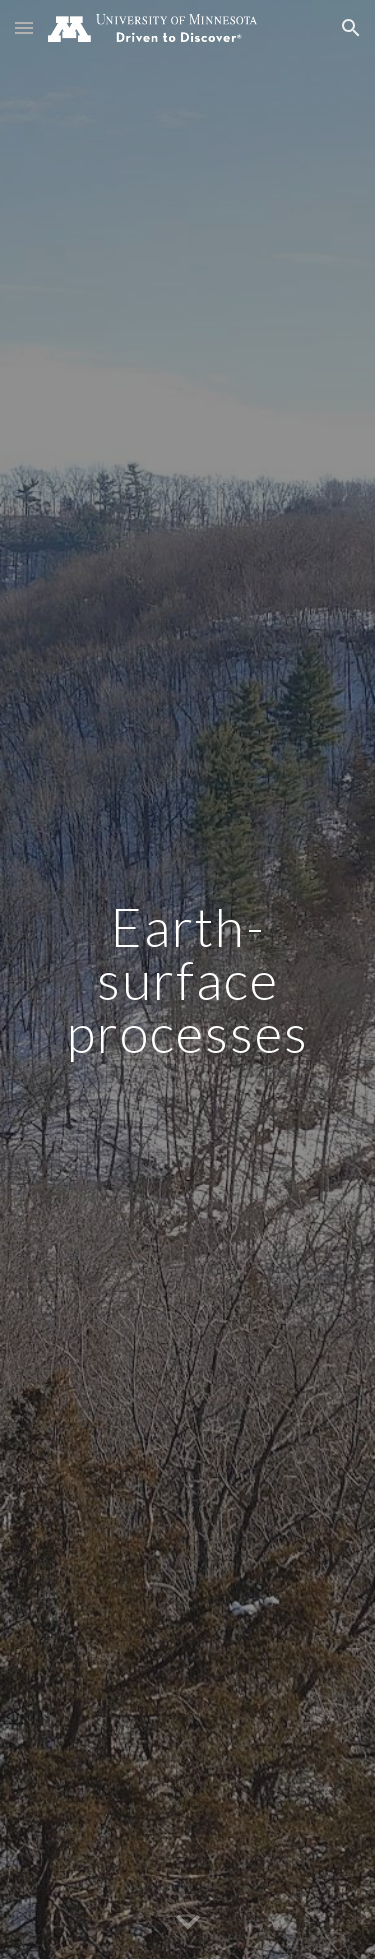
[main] (188, 980)
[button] (24, 27)
